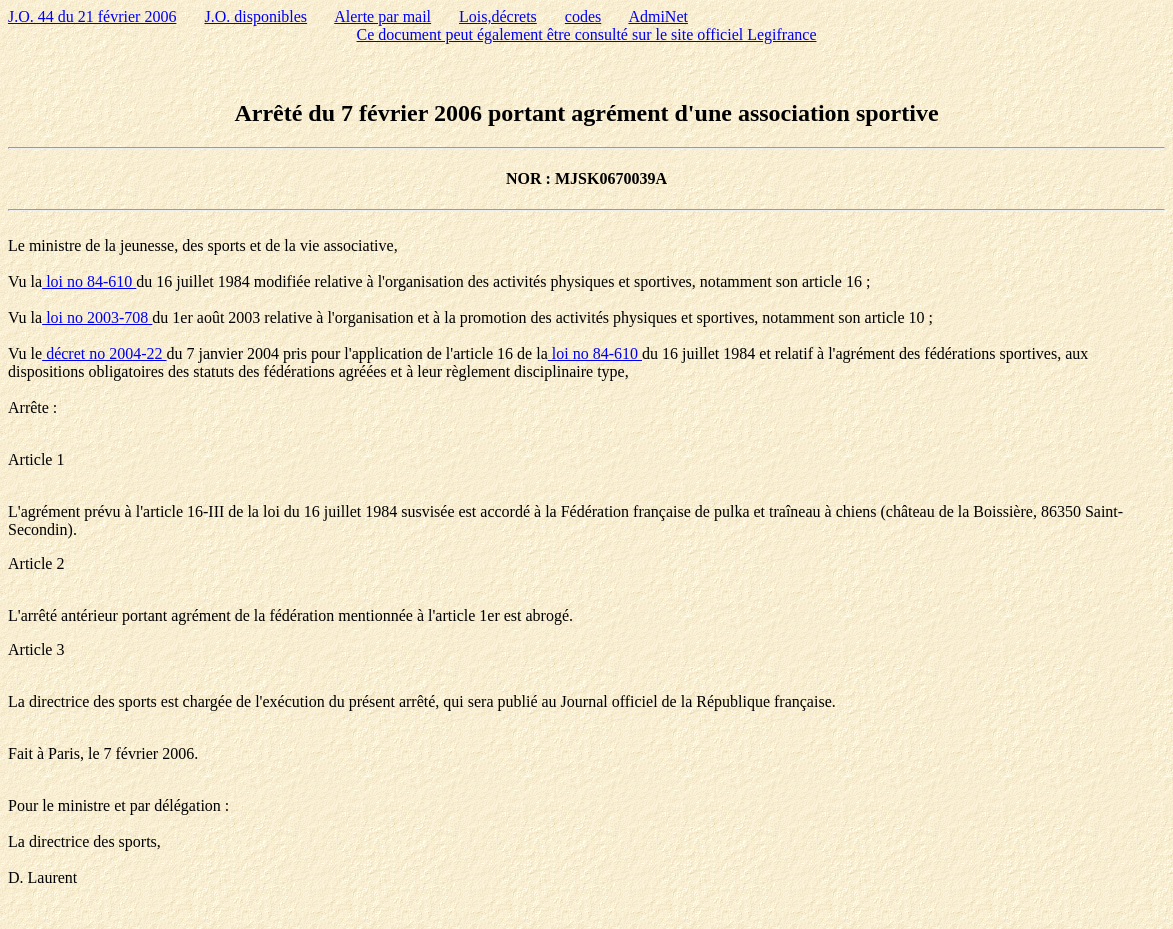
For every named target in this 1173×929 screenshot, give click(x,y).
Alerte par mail (382, 16)
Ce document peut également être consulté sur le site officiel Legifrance (587, 34)
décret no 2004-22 (104, 353)
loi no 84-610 (89, 281)
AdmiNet (658, 16)
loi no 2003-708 (97, 317)
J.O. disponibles (255, 16)
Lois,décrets (498, 16)
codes (583, 16)
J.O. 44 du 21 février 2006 (92, 16)
